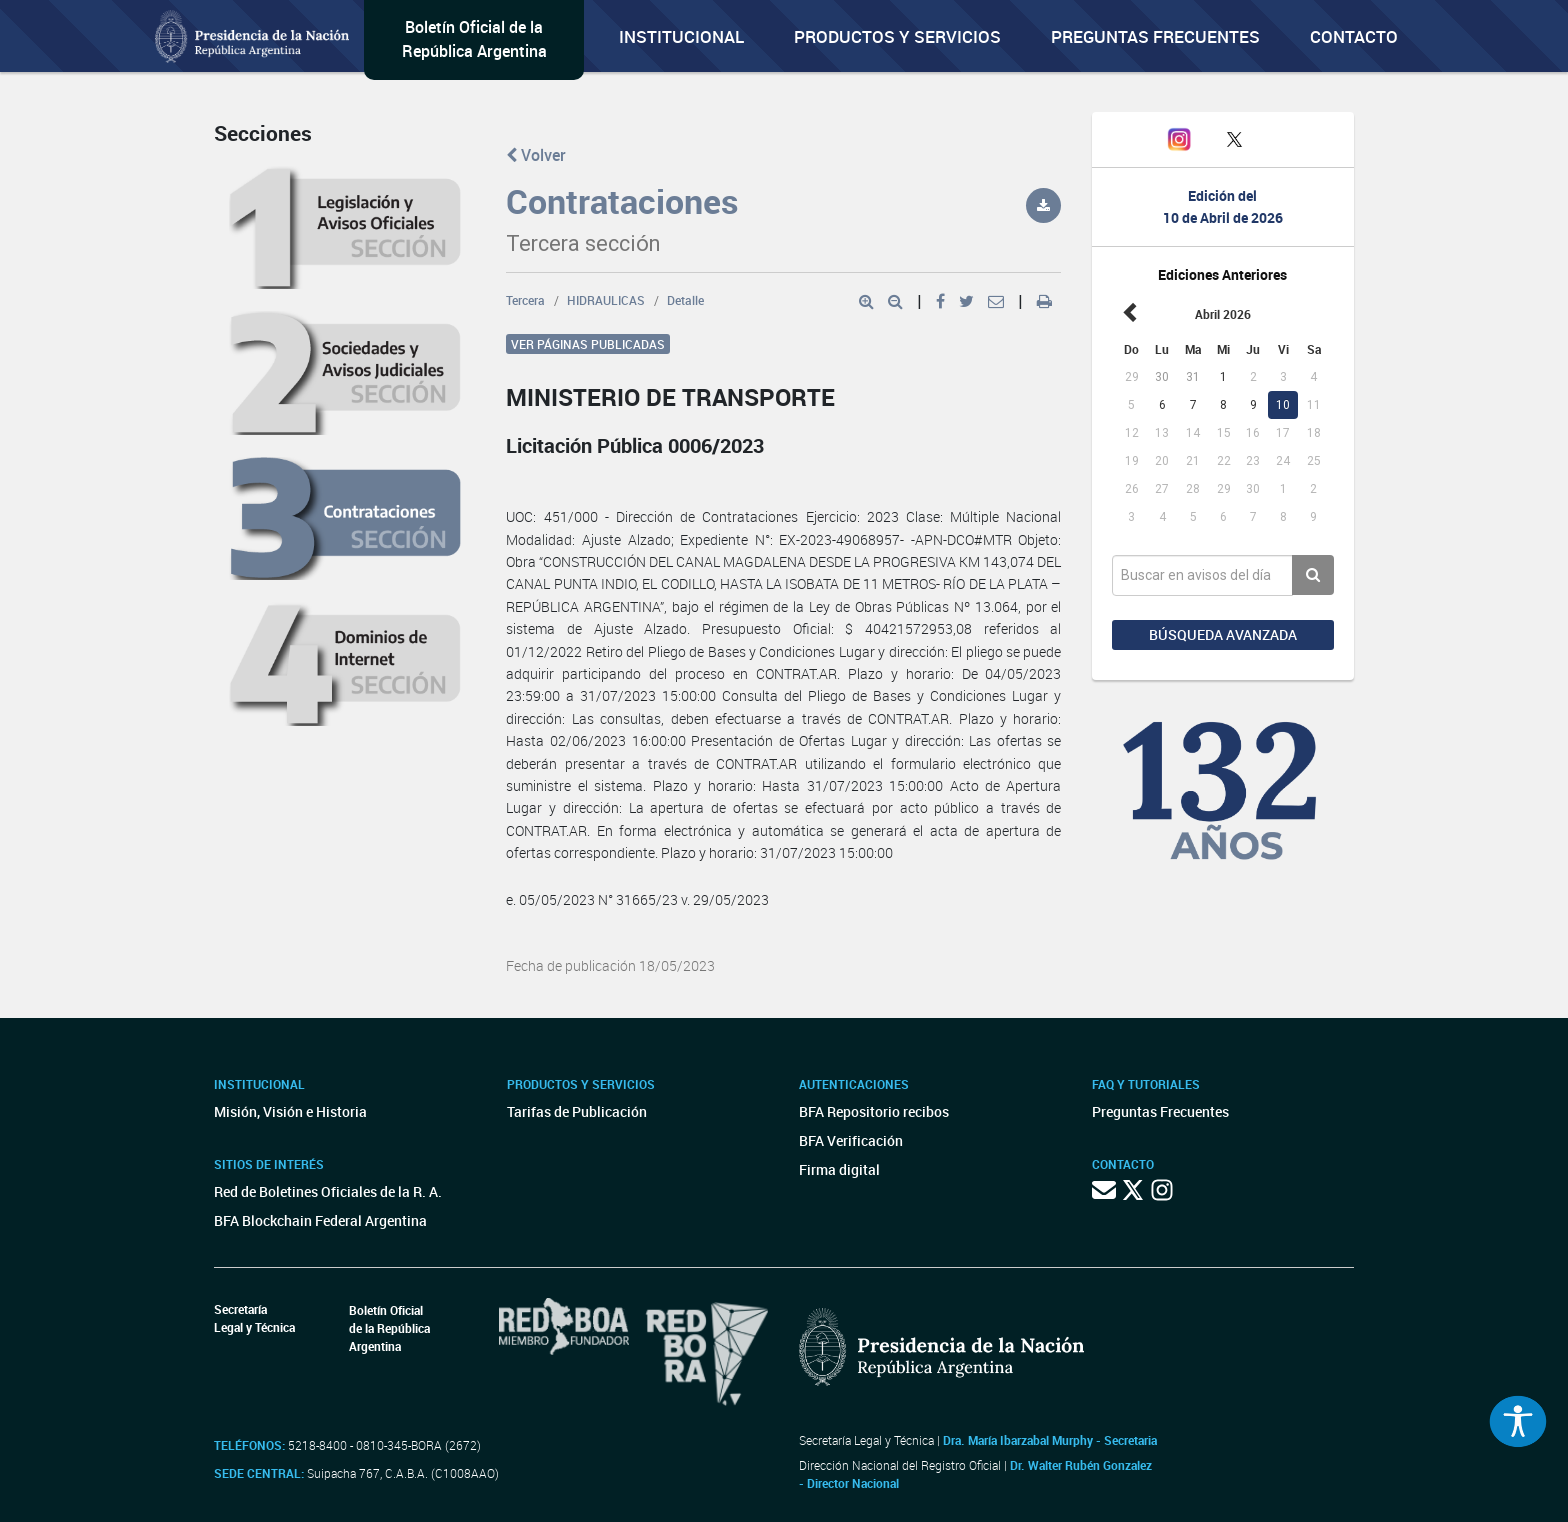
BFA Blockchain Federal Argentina (320, 1220)
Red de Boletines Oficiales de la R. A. (328, 1191)
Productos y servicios (897, 36)
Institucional (681, 36)
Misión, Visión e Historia (290, 1111)
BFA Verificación (851, 1140)
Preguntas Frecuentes (1155, 36)
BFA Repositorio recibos (874, 1111)
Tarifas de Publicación (577, 1111)
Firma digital (839, 1169)
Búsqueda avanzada (1223, 634)
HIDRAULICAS (606, 300)
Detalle (685, 300)
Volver (536, 155)
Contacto (1354, 36)
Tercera (525, 300)
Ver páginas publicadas (588, 344)
